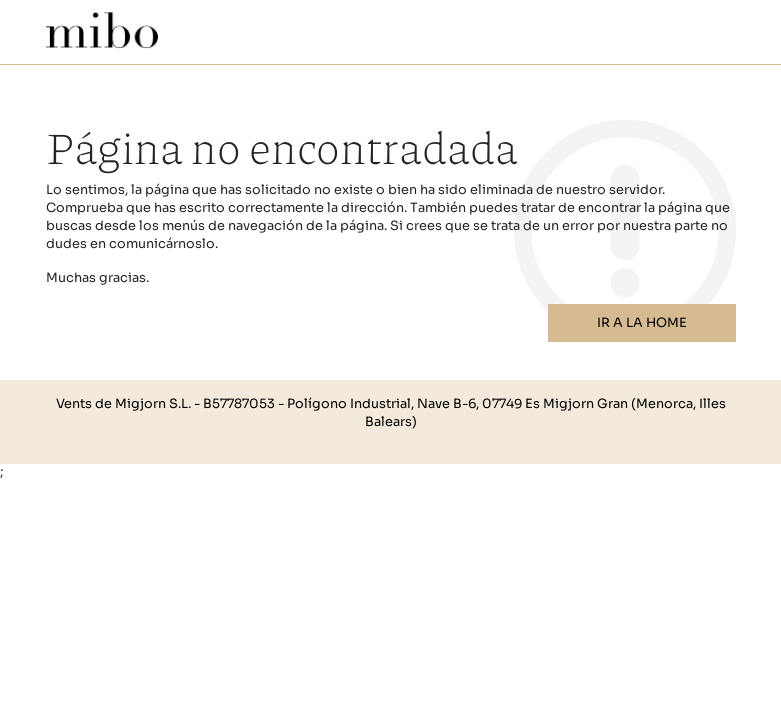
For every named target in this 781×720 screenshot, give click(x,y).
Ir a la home (642, 323)
